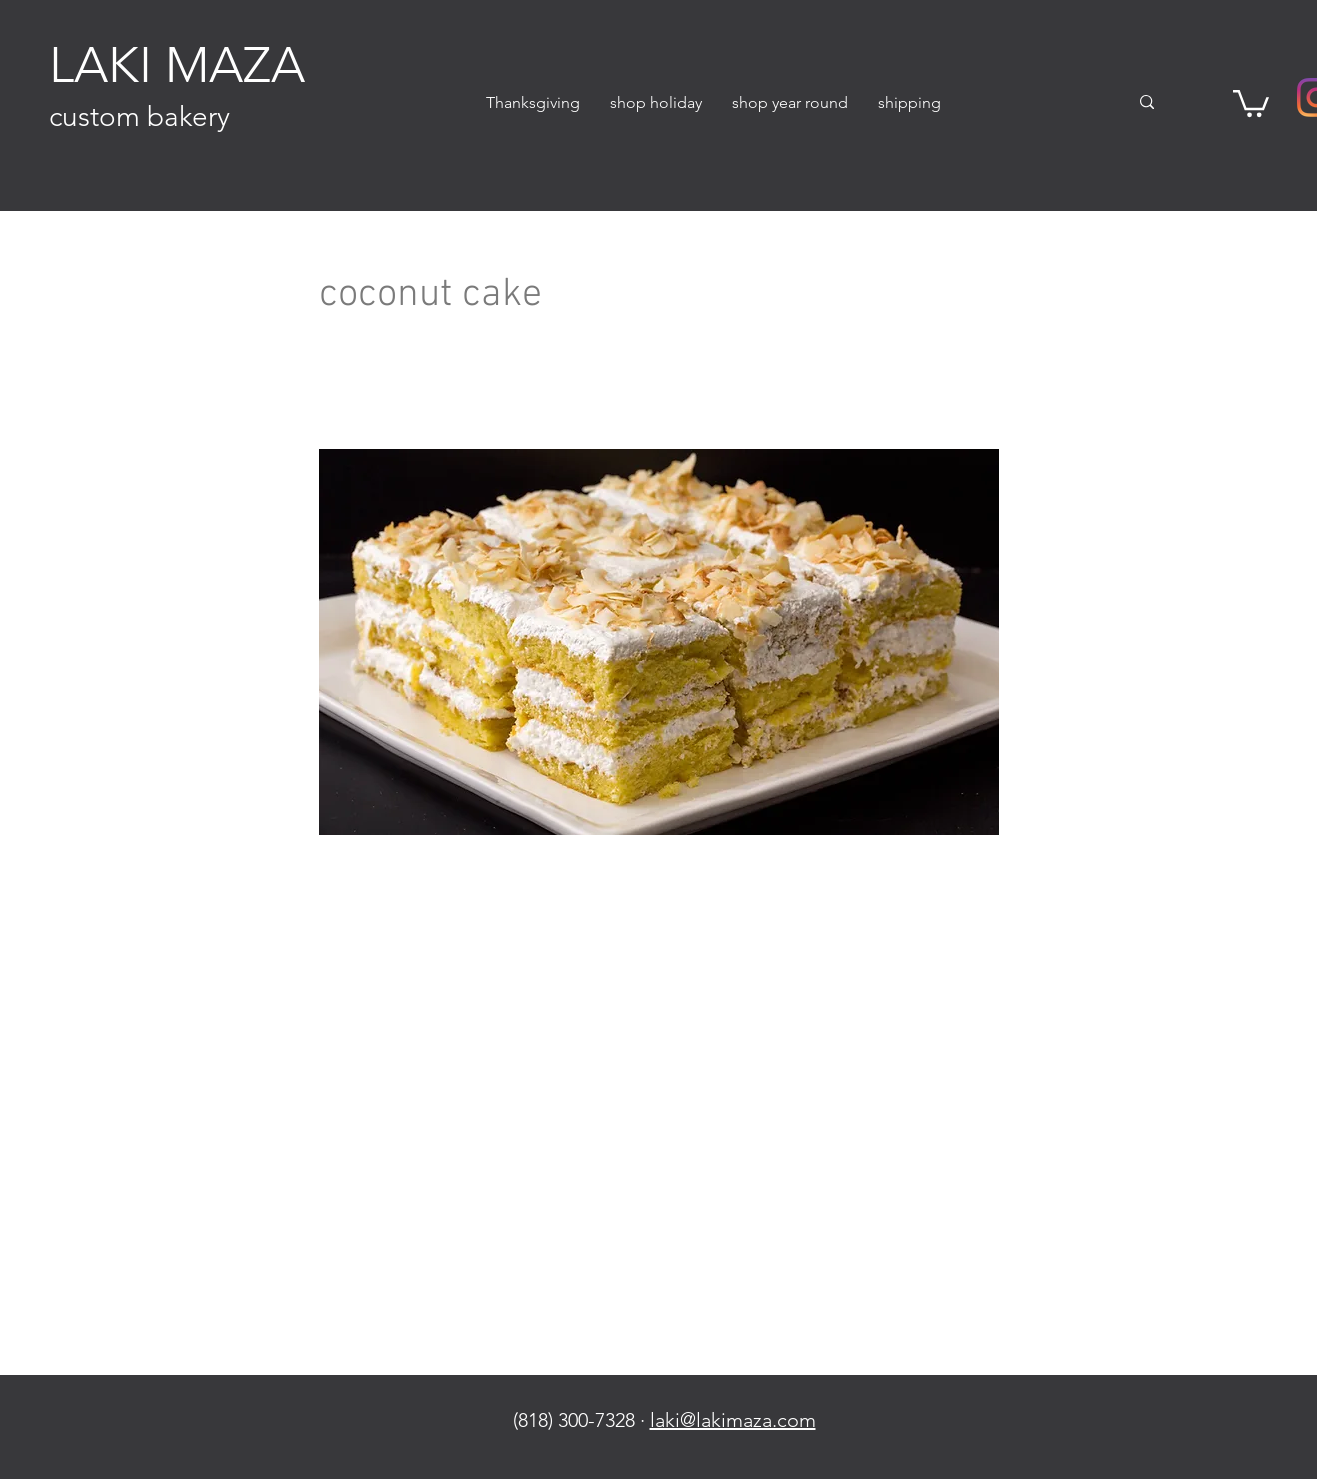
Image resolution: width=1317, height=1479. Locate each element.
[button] (656, 102)
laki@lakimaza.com (733, 1420)
